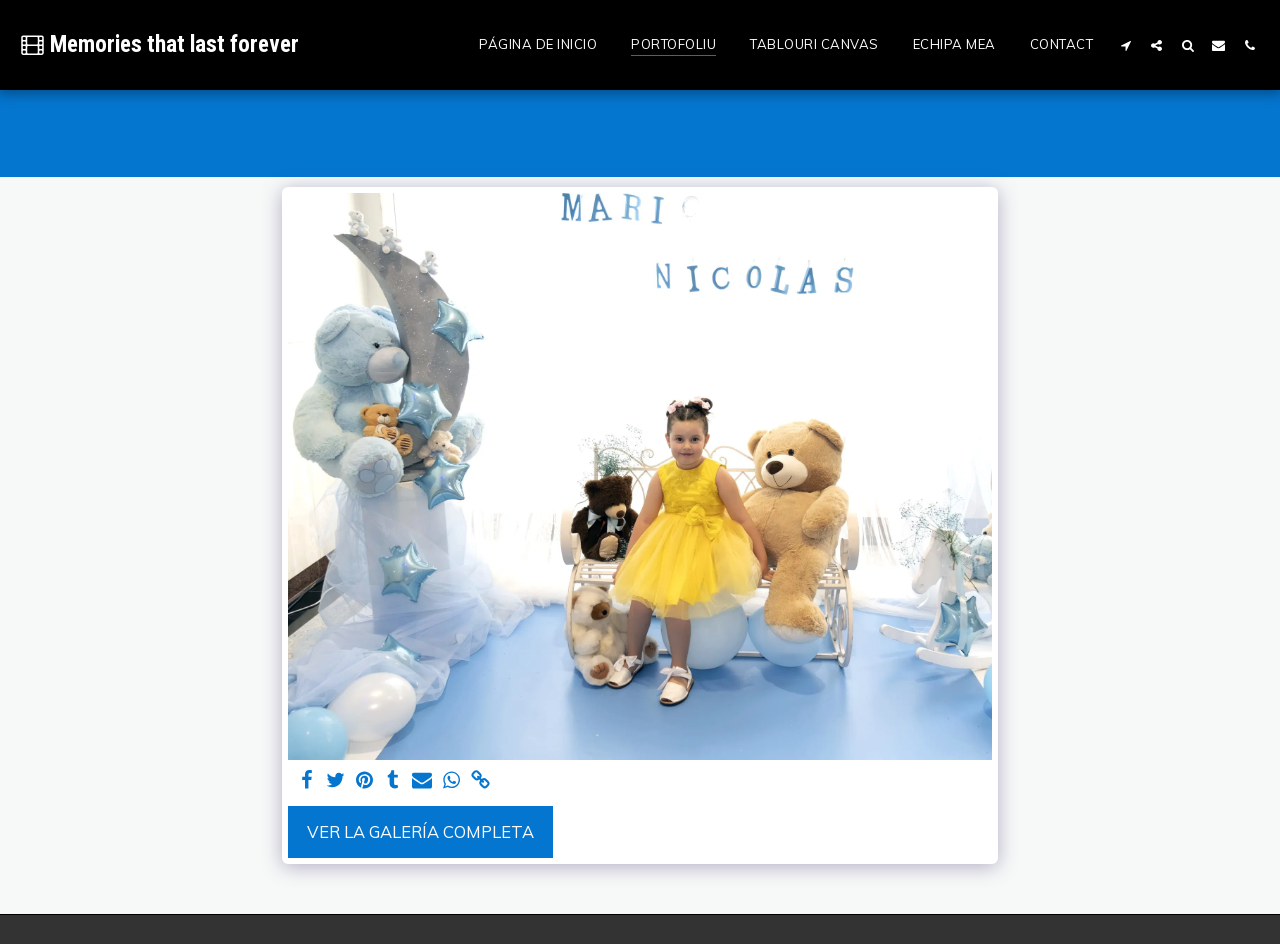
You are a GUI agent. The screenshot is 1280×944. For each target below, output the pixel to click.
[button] (1125, 45)
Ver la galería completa (420, 831)
